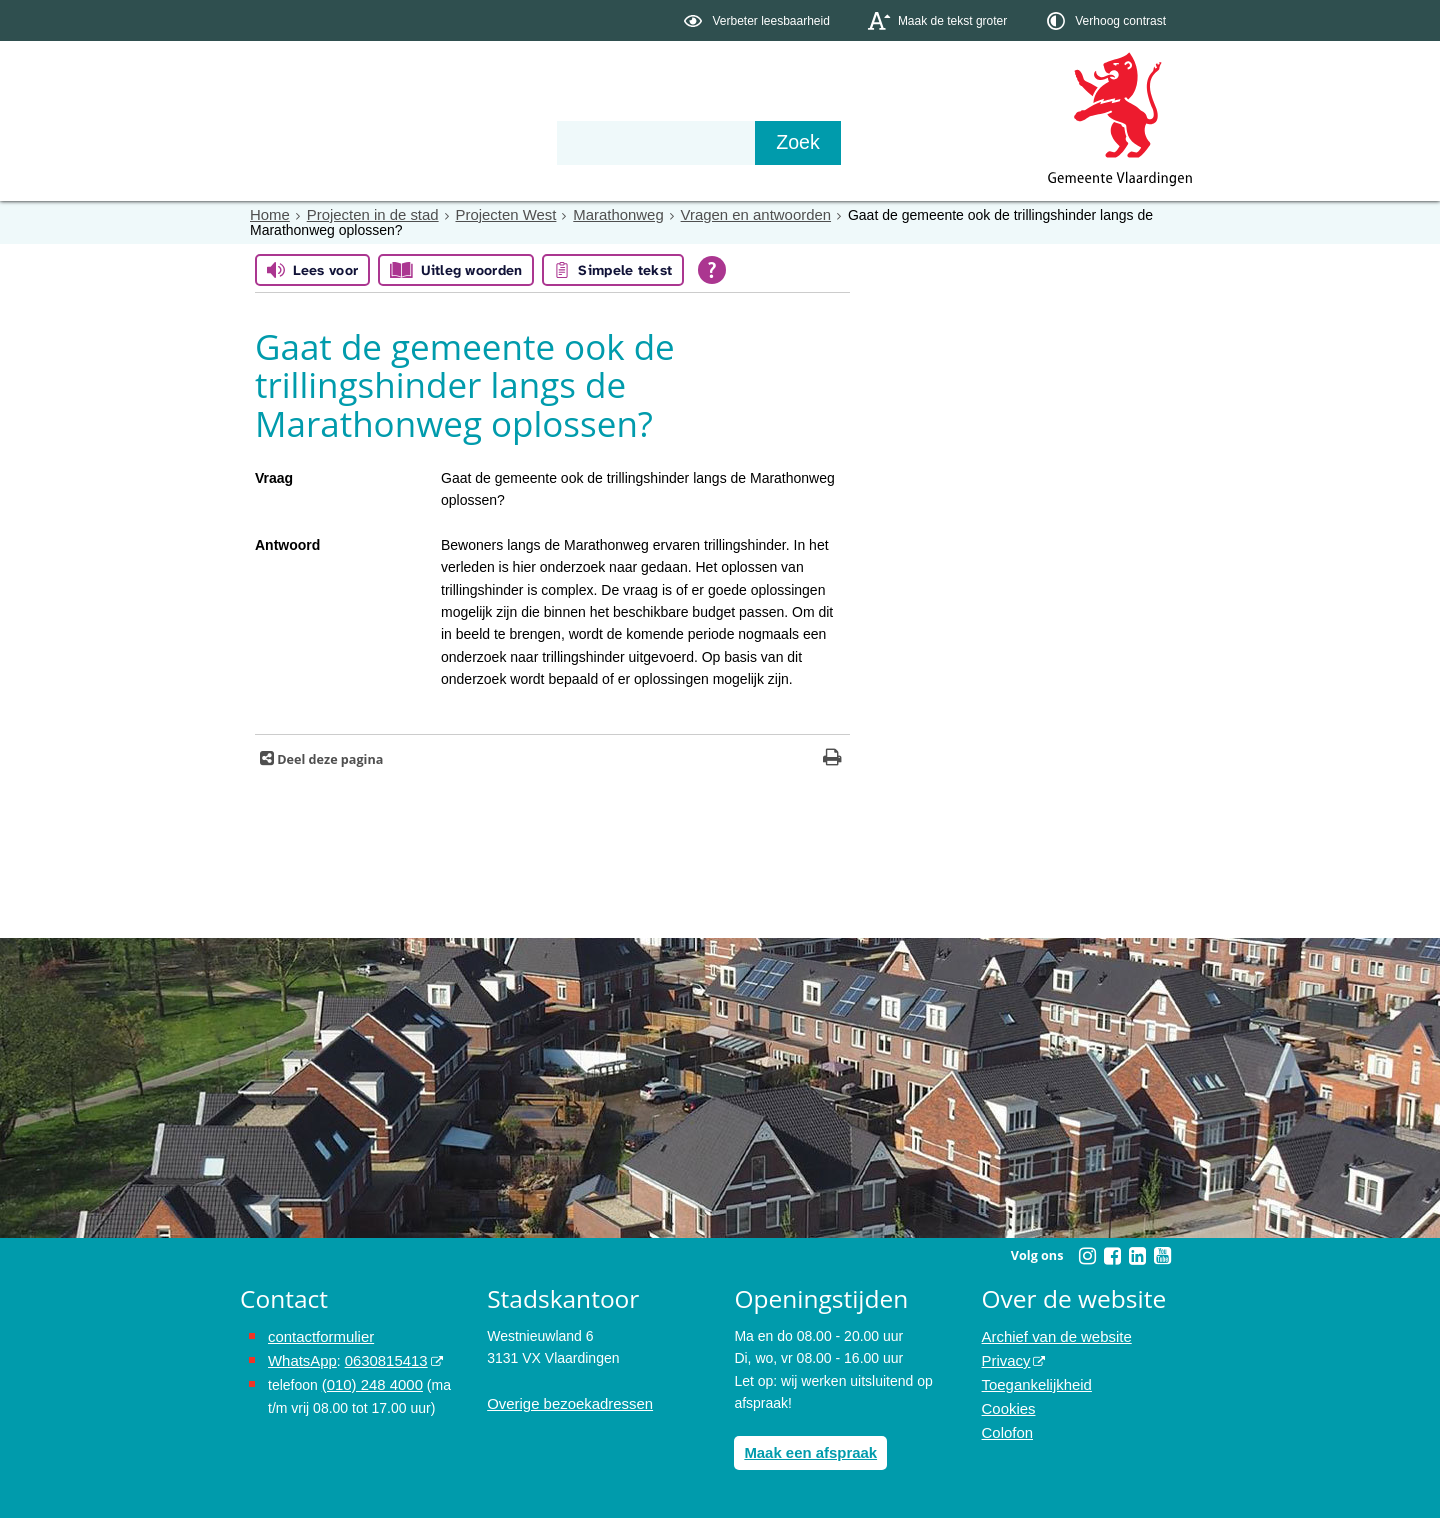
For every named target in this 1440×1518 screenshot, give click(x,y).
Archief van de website (1052, 1335)
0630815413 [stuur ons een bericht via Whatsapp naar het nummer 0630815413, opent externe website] (379, 1358)
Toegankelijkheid (1034, 1380)
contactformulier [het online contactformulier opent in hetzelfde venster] (318, 1335)
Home (268, 215)
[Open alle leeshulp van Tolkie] (712, 270)
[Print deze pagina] (832, 758)
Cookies (1007, 1402)
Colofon (1006, 1425)
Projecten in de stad (366, 215)
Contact (666, 142)
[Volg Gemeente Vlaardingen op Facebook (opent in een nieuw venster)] (1112, 1255)
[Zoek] (934, 143)
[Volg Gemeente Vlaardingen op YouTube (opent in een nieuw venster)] (1162, 1255)
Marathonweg (598, 215)
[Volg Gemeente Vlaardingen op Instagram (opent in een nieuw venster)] (1087, 1255)
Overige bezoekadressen (565, 1402)
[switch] (758, 20)
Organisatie (546, 142)
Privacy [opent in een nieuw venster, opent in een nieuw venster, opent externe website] (1005, 1358)
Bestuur (426, 142)
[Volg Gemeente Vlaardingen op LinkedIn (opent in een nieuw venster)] (1137, 1255)
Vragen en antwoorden (728, 215)
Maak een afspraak (806, 1451)
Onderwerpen (298, 142)
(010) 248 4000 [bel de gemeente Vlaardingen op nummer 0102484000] (369, 1380)
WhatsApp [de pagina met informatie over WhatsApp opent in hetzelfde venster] (300, 1358)
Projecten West (492, 215)
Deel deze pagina (328, 758)
